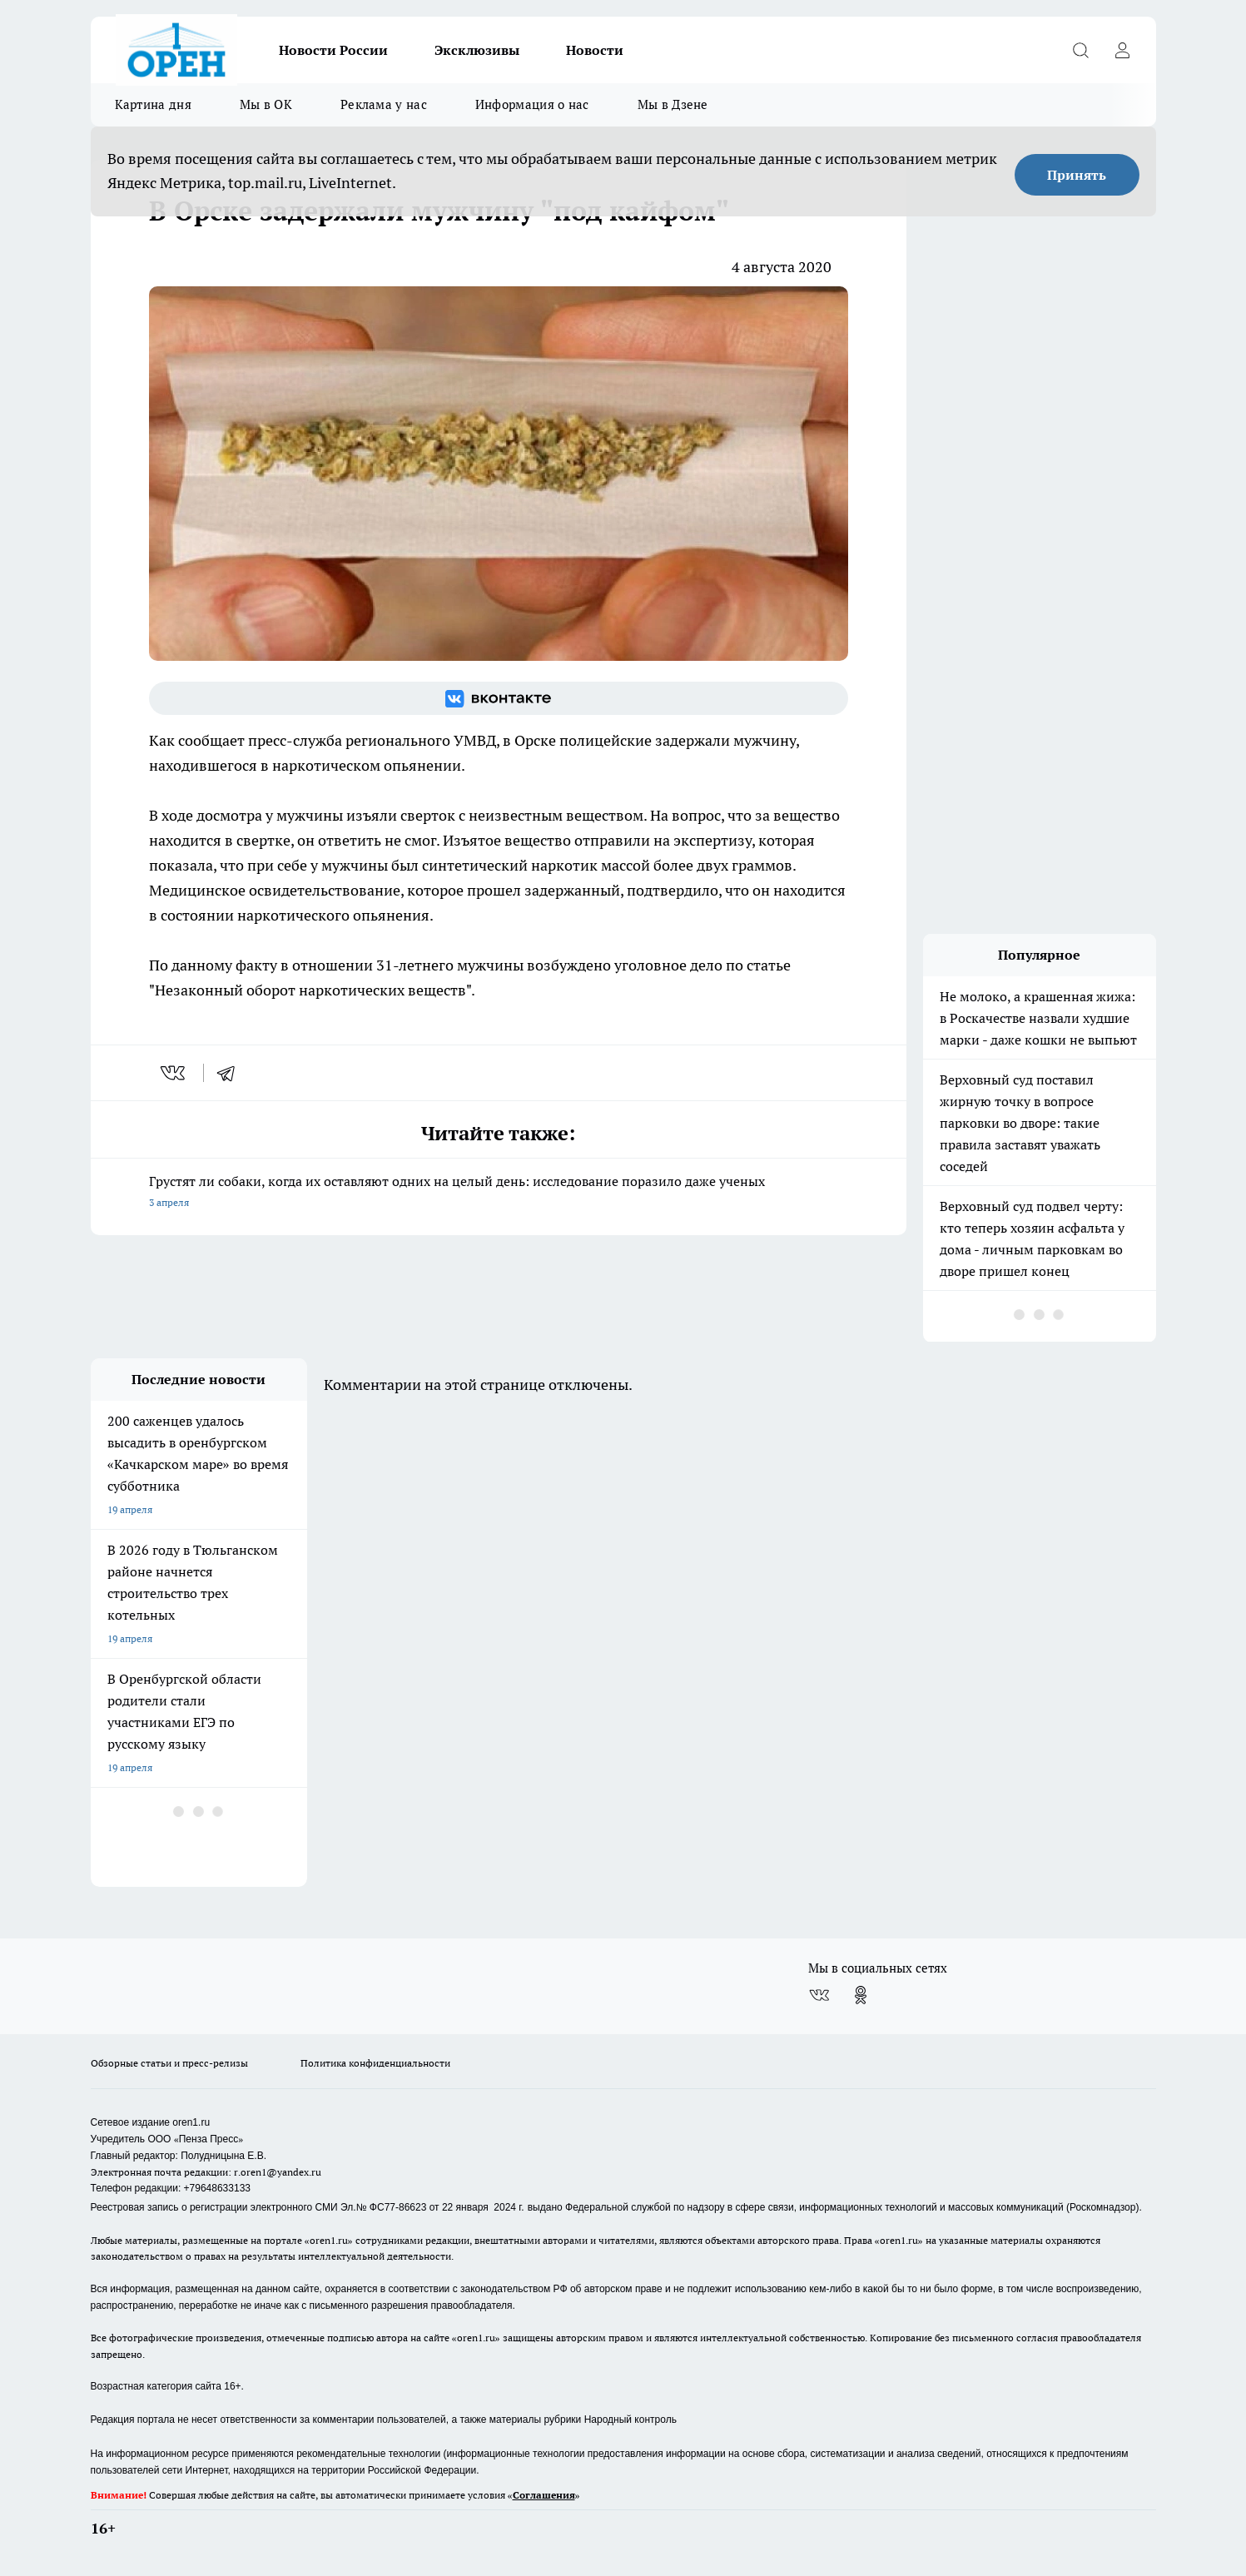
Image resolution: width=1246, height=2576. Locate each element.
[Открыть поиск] (1081, 50)
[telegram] (231, 1073)
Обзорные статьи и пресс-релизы (169, 2063)
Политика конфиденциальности (375, 2063)
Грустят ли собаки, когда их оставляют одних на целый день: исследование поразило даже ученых (498, 1193)
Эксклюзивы (476, 50)
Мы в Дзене (673, 104)
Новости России (333, 50)
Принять (1076, 174)
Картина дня (153, 104)
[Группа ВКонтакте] (498, 698)
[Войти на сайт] (1122, 50)
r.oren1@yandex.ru (277, 2172)
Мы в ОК (266, 104)
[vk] (174, 1073)
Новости (594, 50)
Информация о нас (532, 104)
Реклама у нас (383, 104)
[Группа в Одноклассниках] (860, 1995)
